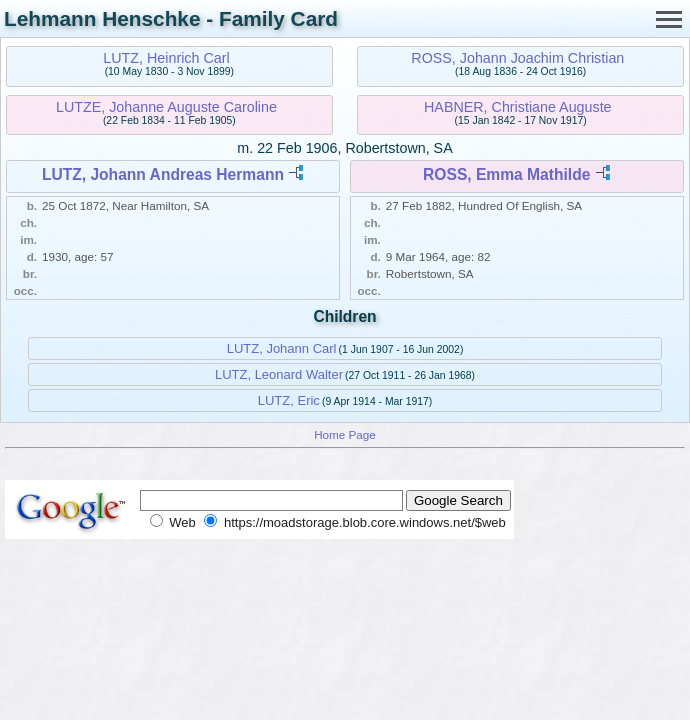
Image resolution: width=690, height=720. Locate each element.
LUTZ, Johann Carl (282, 348)
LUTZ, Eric (289, 400)
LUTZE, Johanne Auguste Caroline (166, 107)
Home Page (345, 434)
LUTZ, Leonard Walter (279, 374)
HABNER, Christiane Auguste (518, 107)
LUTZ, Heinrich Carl (166, 58)
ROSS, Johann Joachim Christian (517, 58)
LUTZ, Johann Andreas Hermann (163, 174)
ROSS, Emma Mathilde (506, 174)
